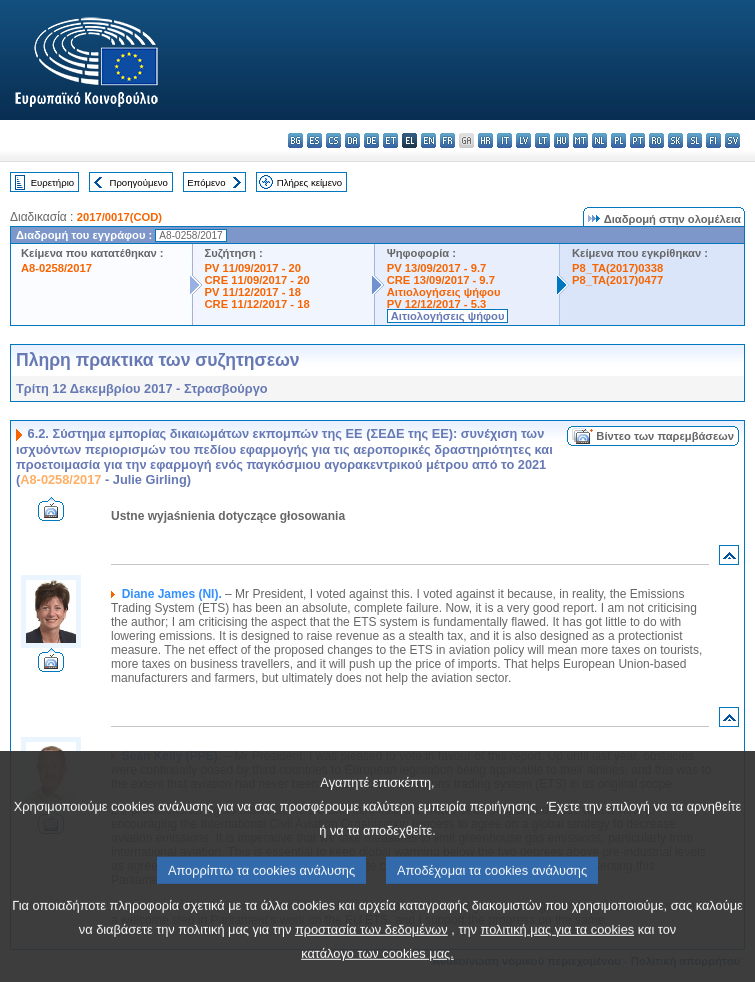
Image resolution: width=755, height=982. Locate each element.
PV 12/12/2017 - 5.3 (437, 304)
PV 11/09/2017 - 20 (253, 268)
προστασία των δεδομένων (371, 959)
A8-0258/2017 (56, 268)
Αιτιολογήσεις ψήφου (444, 292)
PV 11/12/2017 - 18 (253, 292)
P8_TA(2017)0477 (617, 280)
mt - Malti (580, 140)
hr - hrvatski (485, 140)
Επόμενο (206, 182)
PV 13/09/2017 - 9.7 (437, 268)
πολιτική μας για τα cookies (558, 959)
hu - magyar (561, 140)
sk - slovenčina (675, 140)
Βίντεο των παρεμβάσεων (665, 436)
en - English (428, 140)
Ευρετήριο (52, 182)
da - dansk (352, 140)
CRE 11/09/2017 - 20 (257, 280)
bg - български (295, 140)
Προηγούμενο (138, 182)
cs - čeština (333, 140)
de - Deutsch (371, 140)
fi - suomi (713, 140)
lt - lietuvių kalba (542, 140)
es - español (314, 140)
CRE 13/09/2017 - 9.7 (441, 280)
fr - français (447, 140)
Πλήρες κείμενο (309, 182)
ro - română (656, 140)
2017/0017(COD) (119, 217)
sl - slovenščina (694, 140)
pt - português (637, 140)
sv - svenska (732, 140)
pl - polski (618, 140)
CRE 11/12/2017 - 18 (257, 304)
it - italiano (504, 140)
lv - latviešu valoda (523, 140)
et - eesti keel (390, 140)
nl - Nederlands (599, 140)
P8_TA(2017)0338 (617, 268)
